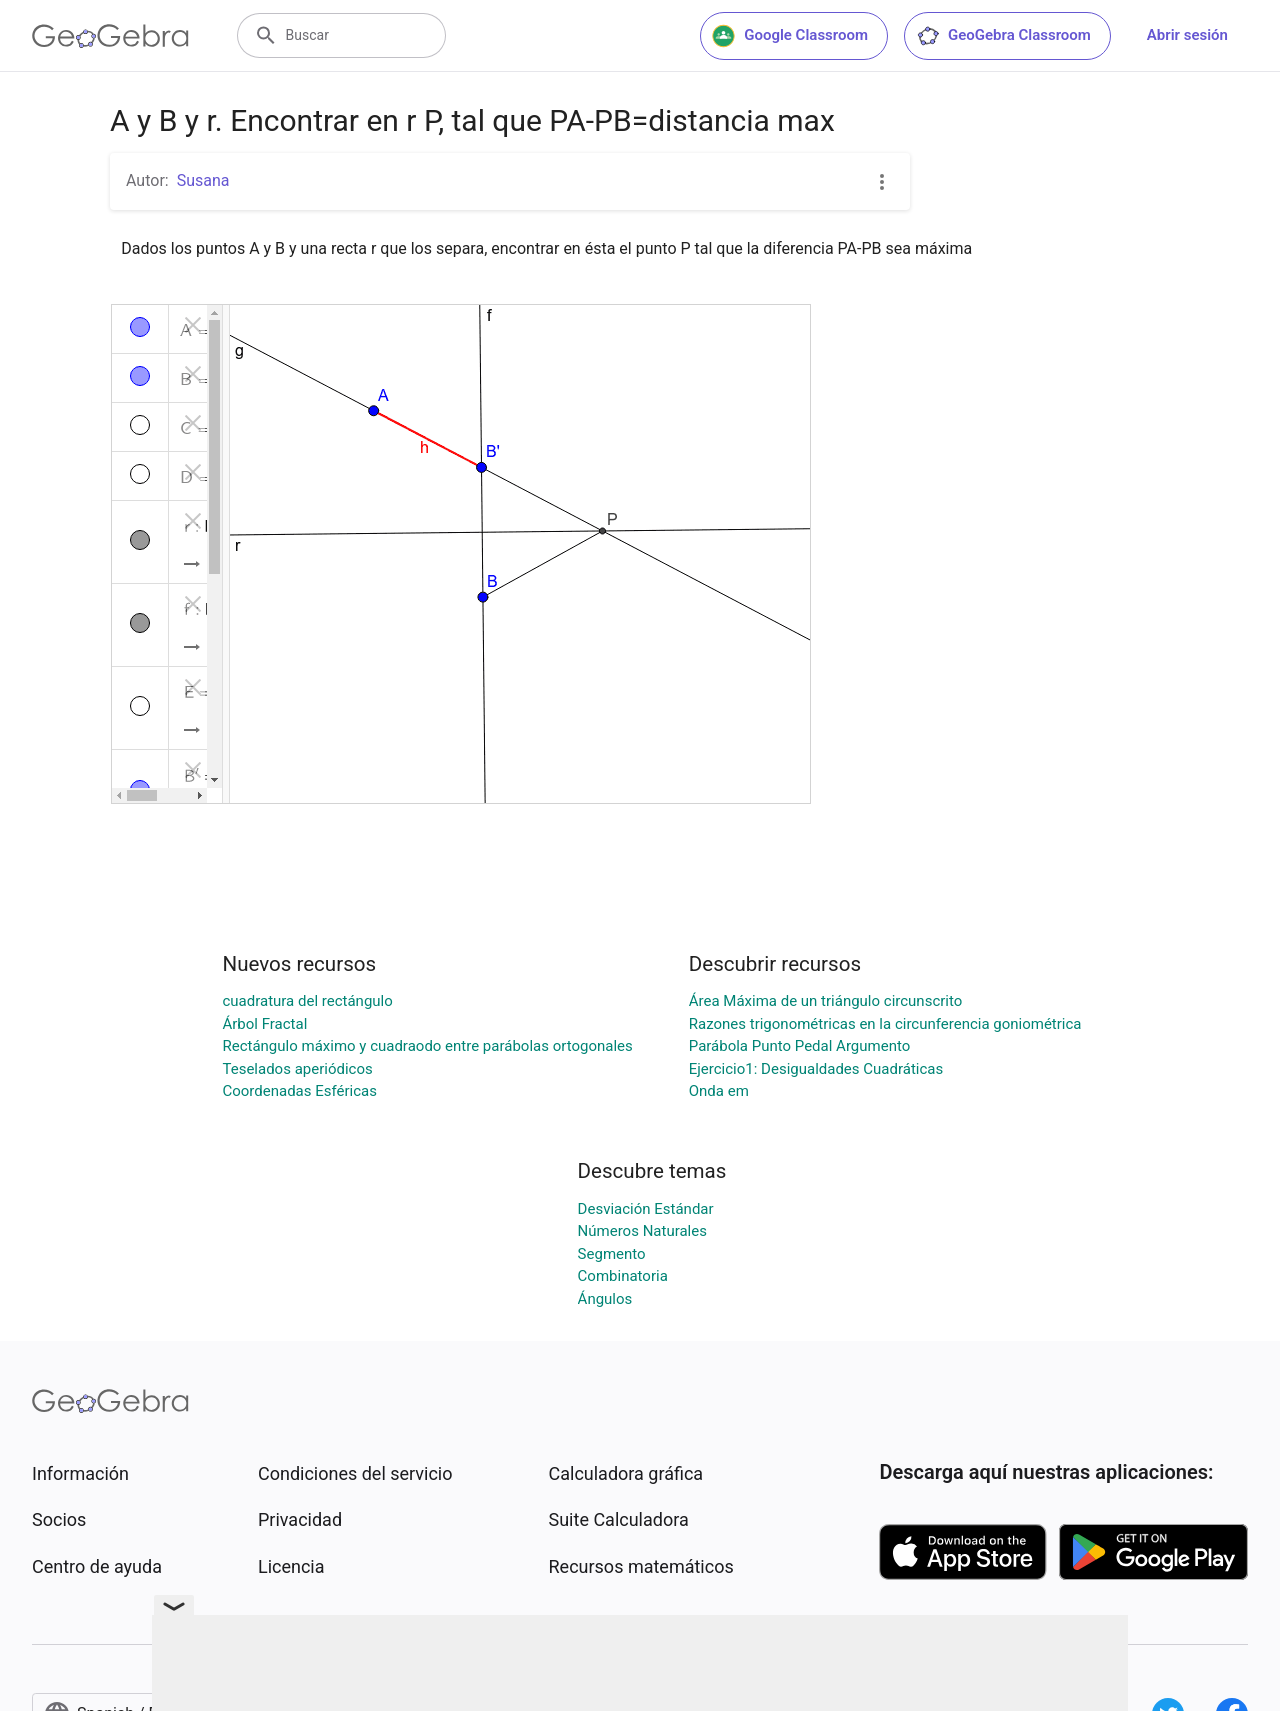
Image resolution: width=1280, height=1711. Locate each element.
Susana (203, 180)
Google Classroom (790, 36)
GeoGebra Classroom (1003, 36)
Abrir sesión (1187, 35)
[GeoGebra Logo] (110, 36)
